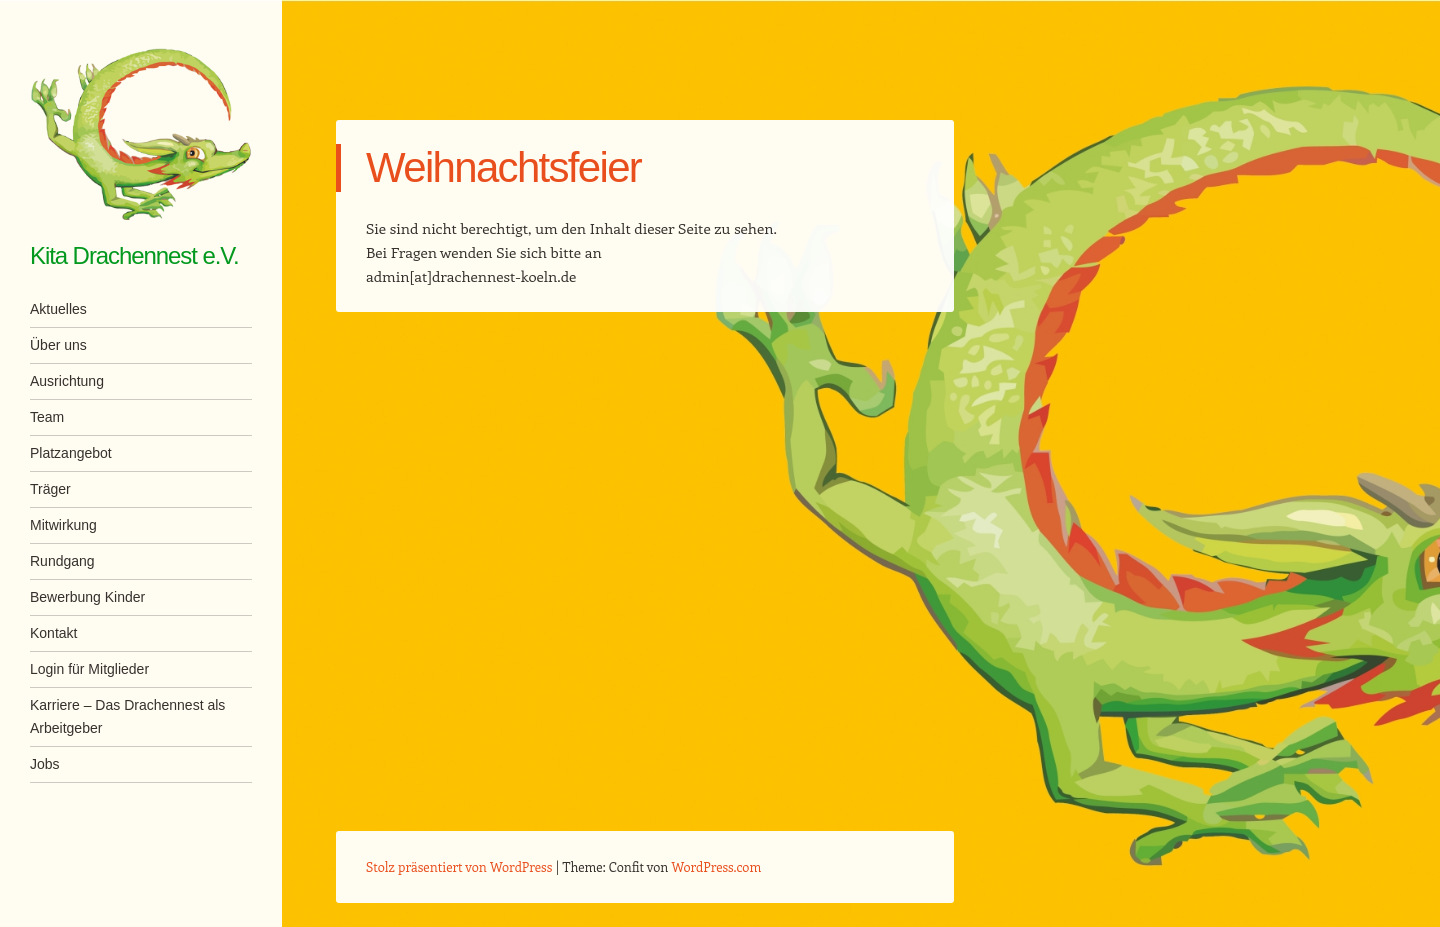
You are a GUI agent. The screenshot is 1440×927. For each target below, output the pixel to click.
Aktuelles (58, 309)
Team (47, 417)
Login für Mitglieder (89, 669)
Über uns (58, 345)
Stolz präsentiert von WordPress (459, 866)
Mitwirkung (63, 525)
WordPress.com (717, 866)
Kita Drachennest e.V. (134, 255)
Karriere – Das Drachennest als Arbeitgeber (127, 716)
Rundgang (62, 561)
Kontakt (53, 633)
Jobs (45, 764)
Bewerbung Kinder (87, 597)
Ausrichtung (67, 381)
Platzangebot (71, 453)
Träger (50, 489)
